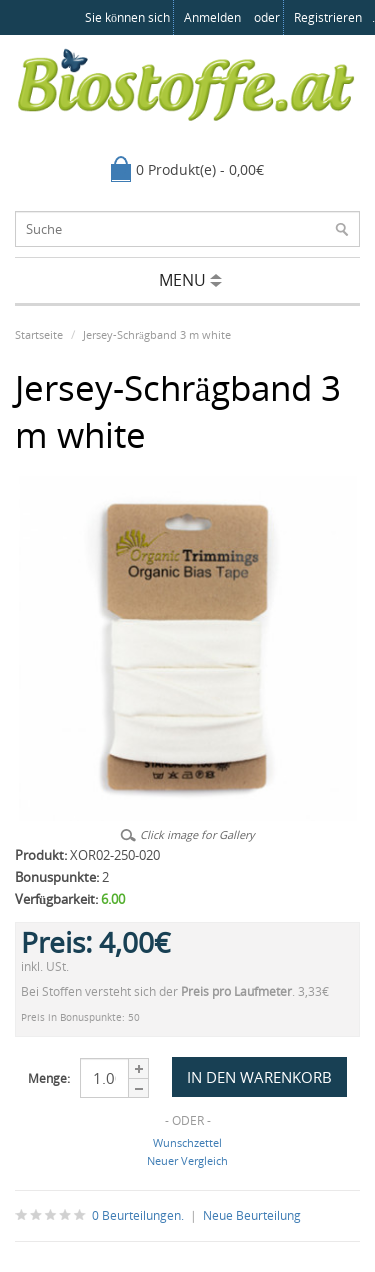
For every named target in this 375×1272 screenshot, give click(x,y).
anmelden (212, 17)
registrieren (328, 17)
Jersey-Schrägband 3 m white (157, 334)
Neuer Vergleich (187, 1160)
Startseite (39, 334)
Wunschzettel (187, 1142)
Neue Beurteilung (252, 1215)
